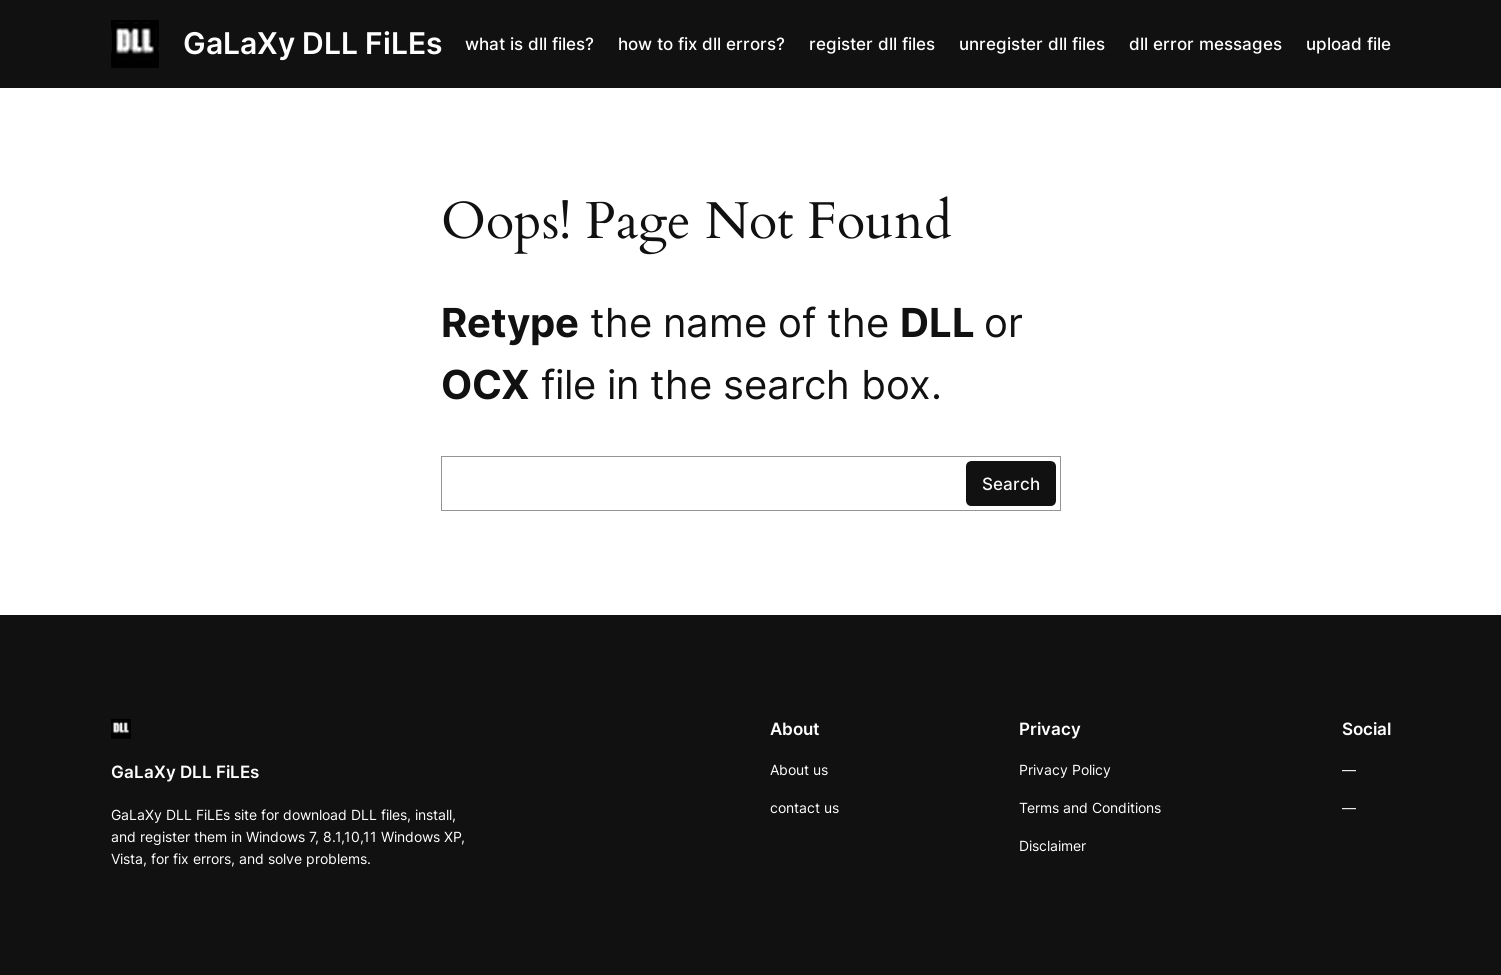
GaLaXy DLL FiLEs (312, 43)
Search (1011, 484)
